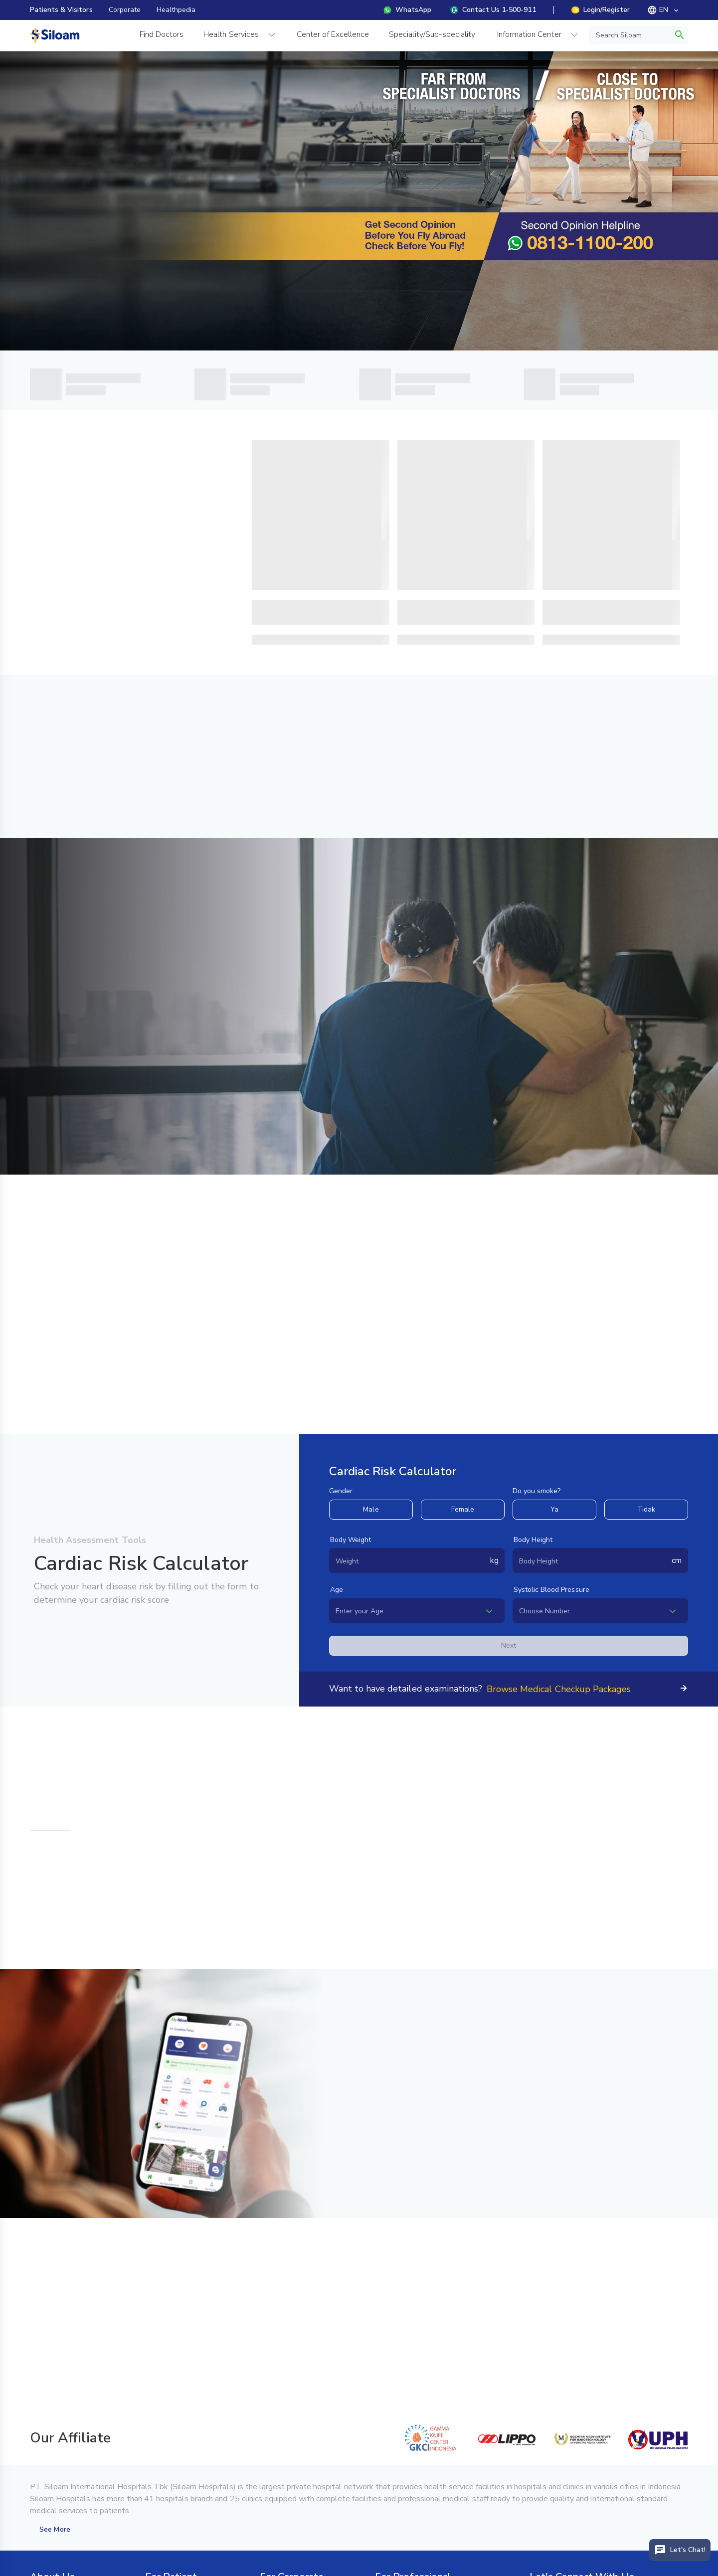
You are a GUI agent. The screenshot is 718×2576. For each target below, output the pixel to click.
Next (508, 1645)
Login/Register (600, 9)
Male (370, 1509)
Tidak (646, 1509)
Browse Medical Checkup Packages (559, 1689)
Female (462, 1509)
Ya (554, 1509)
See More (54, 2529)
